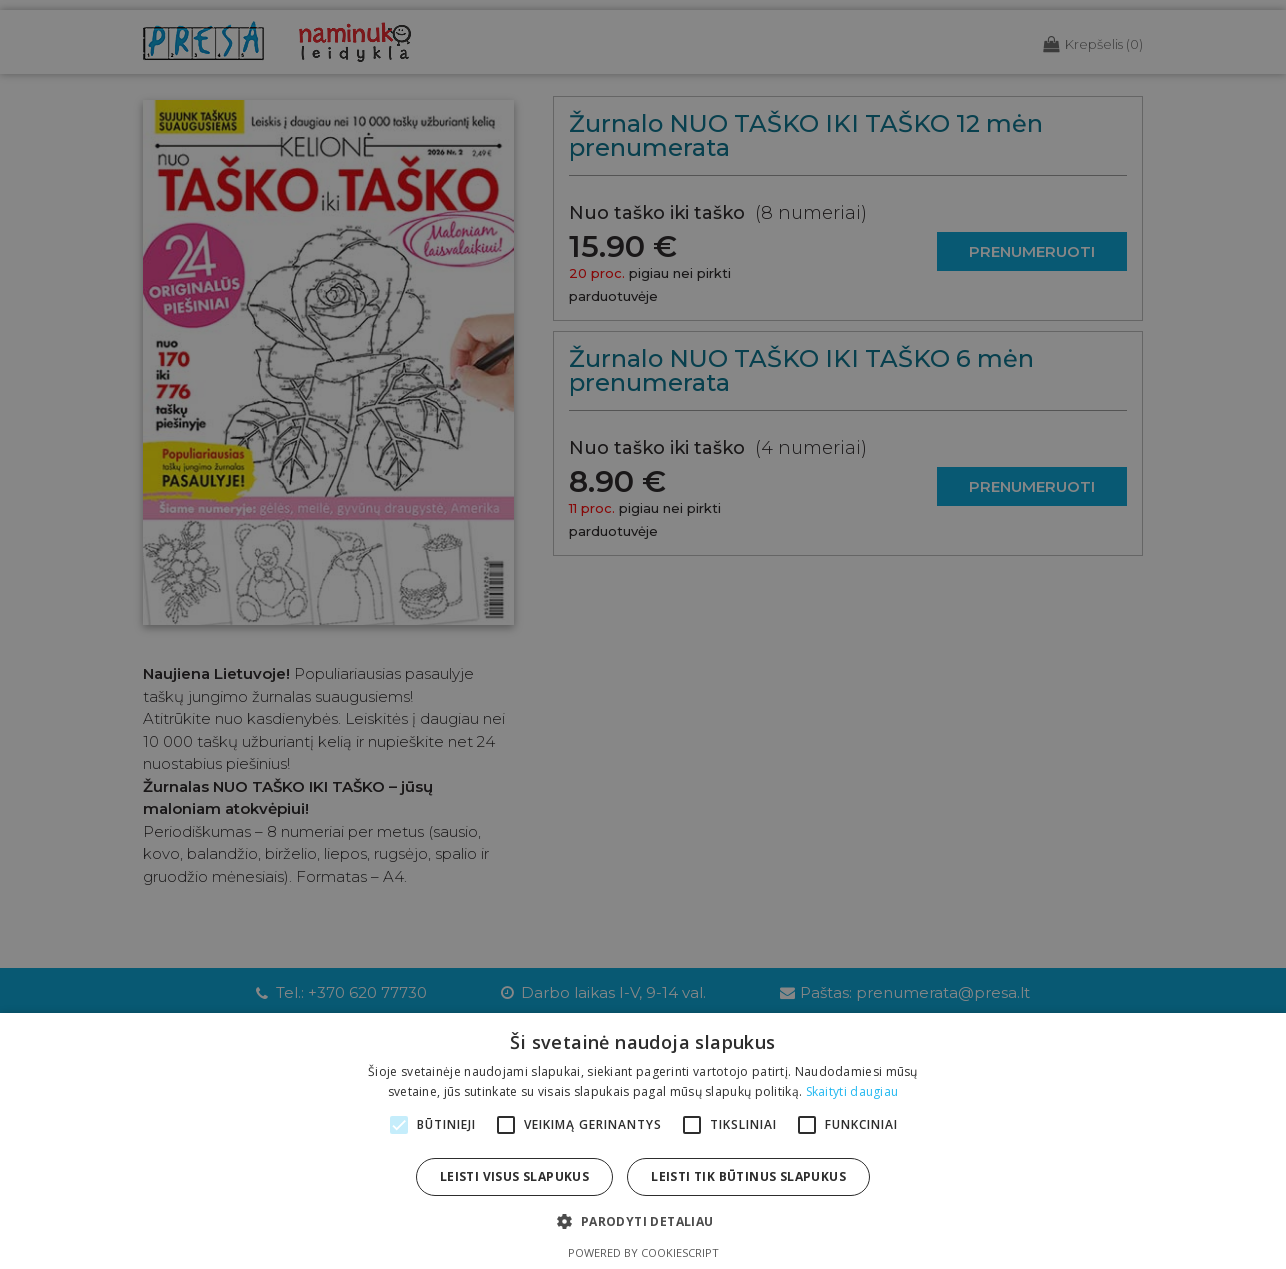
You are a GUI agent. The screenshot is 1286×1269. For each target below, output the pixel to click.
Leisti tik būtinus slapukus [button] (748, 1176)
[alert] (643, 634)
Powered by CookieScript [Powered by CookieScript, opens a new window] (643, 1252)
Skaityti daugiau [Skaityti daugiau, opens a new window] (852, 1091)
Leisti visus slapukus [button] (514, 1176)
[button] (642, 1221)
